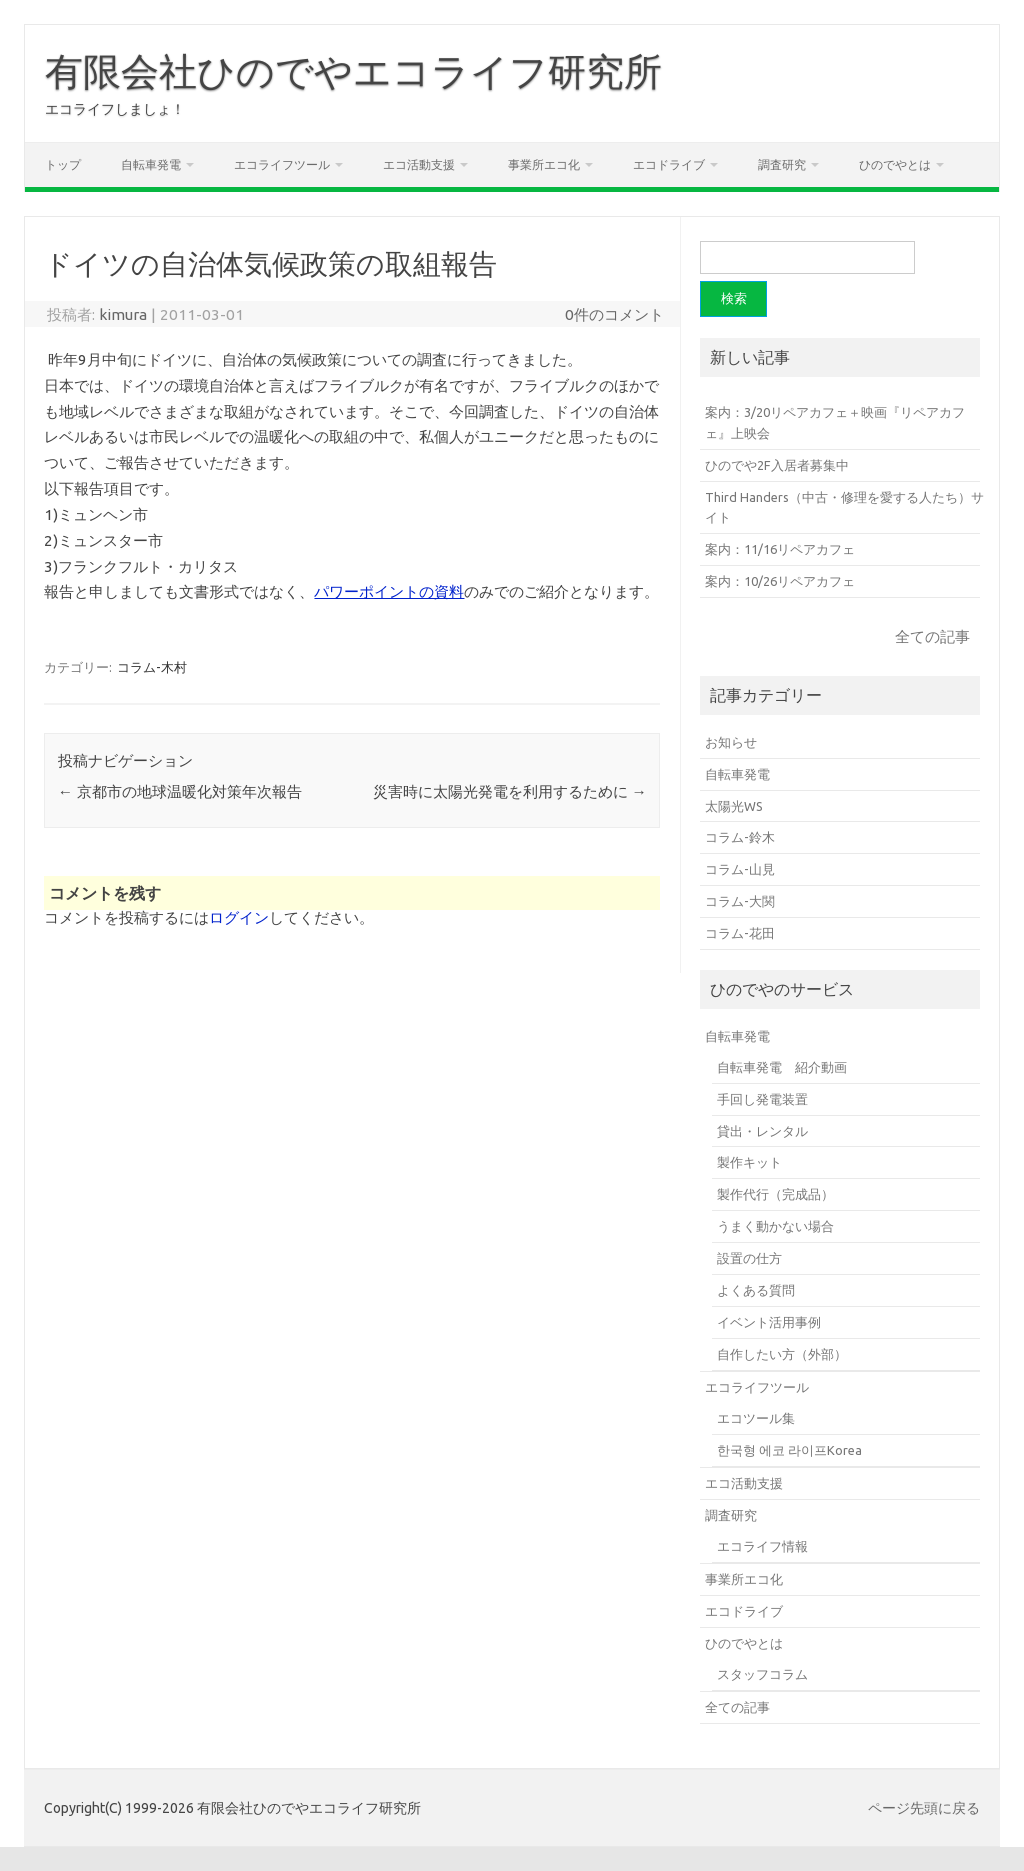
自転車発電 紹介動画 (782, 1067)
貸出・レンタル (762, 1131)
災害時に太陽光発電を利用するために (510, 791)
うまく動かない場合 (775, 1226)
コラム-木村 (152, 667)
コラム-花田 (740, 933)
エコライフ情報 (762, 1546)
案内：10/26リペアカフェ (780, 581)
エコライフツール (282, 164)
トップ (63, 164)
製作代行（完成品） (775, 1194)
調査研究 (782, 164)
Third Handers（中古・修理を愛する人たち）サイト (844, 507)
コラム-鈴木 (740, 837)
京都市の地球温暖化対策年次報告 (180, 791)
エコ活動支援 (419, 164)
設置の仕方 (749, 1258)
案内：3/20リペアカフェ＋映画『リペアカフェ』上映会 (835, 422)
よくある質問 (756, 1290)
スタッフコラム (762, 1674)
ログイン (239, 917)
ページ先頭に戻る (924, 1808)
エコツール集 (756, 1418)
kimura (123, 314)
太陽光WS (734, 806)
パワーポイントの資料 (389, 591)
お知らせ (731, 742)
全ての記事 (932, 636)
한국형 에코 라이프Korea (789, 1450)
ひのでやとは (895, 164)
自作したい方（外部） (782, 1354)
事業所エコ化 (544, 164)
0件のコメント (614, 314)
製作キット (749, 1162)
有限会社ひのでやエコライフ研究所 (353, 71)
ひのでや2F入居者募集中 (777, 465)
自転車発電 (151, 164)
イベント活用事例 (769, 1322)
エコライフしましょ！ (115, 109)
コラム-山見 (740, 869)
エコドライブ (669, 164)
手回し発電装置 (762, 1099)
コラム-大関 (740, 901)
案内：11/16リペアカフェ (780, 549)
